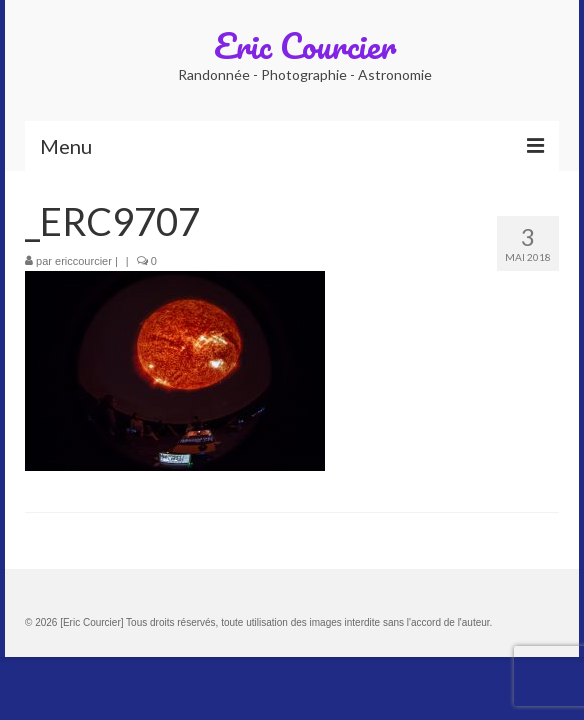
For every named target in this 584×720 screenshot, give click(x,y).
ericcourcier (83, 261)
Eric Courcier (305, 45)
